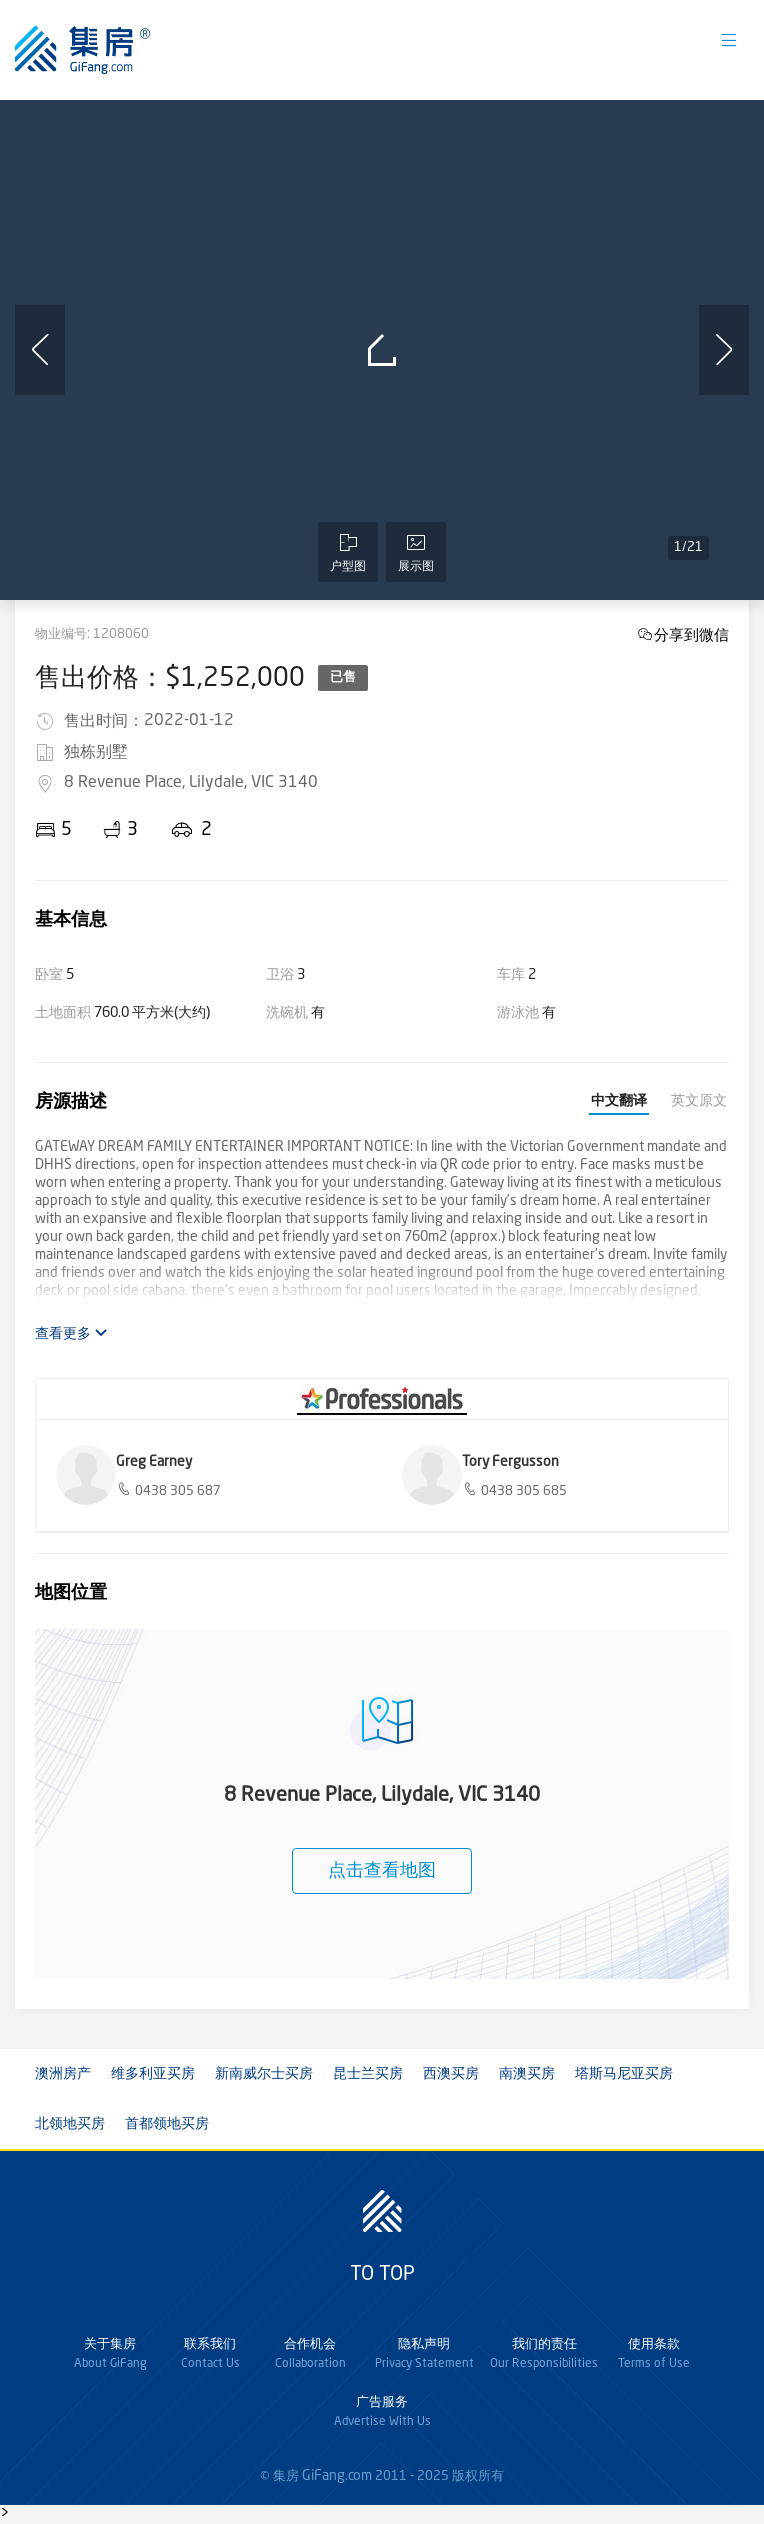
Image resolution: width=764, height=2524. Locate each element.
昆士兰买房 (368, 2074)
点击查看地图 (382, 1871)
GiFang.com (337, 2476)
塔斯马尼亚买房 (624, 2074)
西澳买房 (451, 2074)
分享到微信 (691, 634)
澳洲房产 (63, 2074)
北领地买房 (70, 2124)
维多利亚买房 (153, 2074)
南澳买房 (527, 2074)
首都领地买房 (167, 2124)
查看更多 (71, 1333)
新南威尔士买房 (264, 2074)
